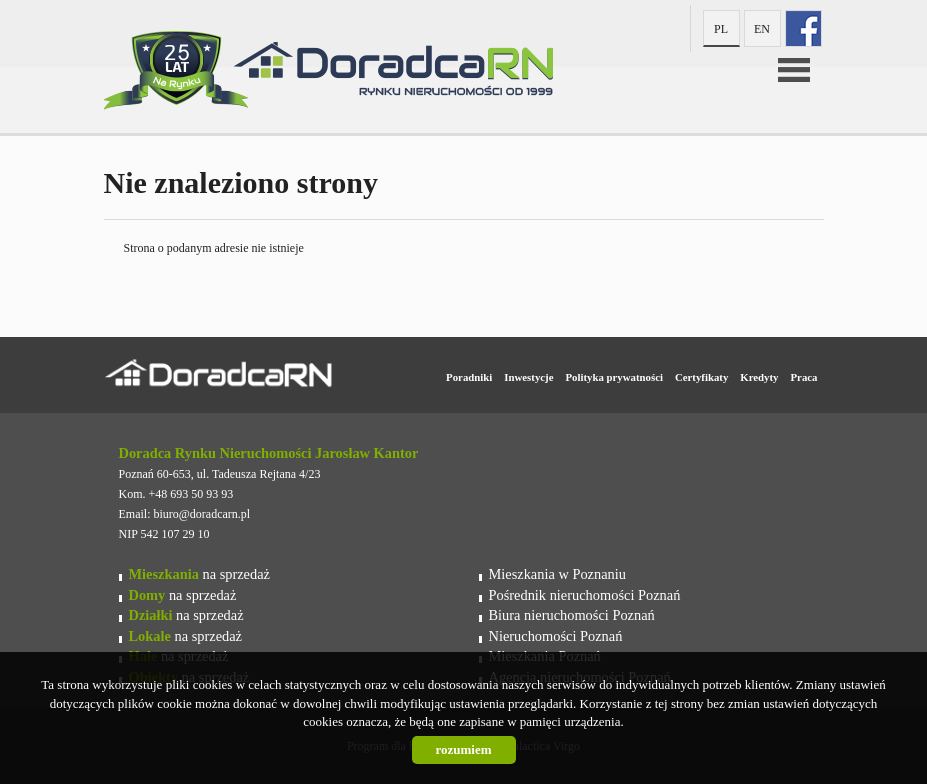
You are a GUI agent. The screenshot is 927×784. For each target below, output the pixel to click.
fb (803, 28)
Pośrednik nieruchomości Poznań (585, 595)
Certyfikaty (701, 377)
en (762, 29)
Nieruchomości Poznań (556, 636)
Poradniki (469, 377)
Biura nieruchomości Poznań (572, 615)
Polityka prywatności (613, 377)
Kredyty (759, 377)
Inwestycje (528, 377)
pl (721, 29)
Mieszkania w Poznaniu (557, 574)
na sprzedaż (199, 574)
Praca (804, 377)
